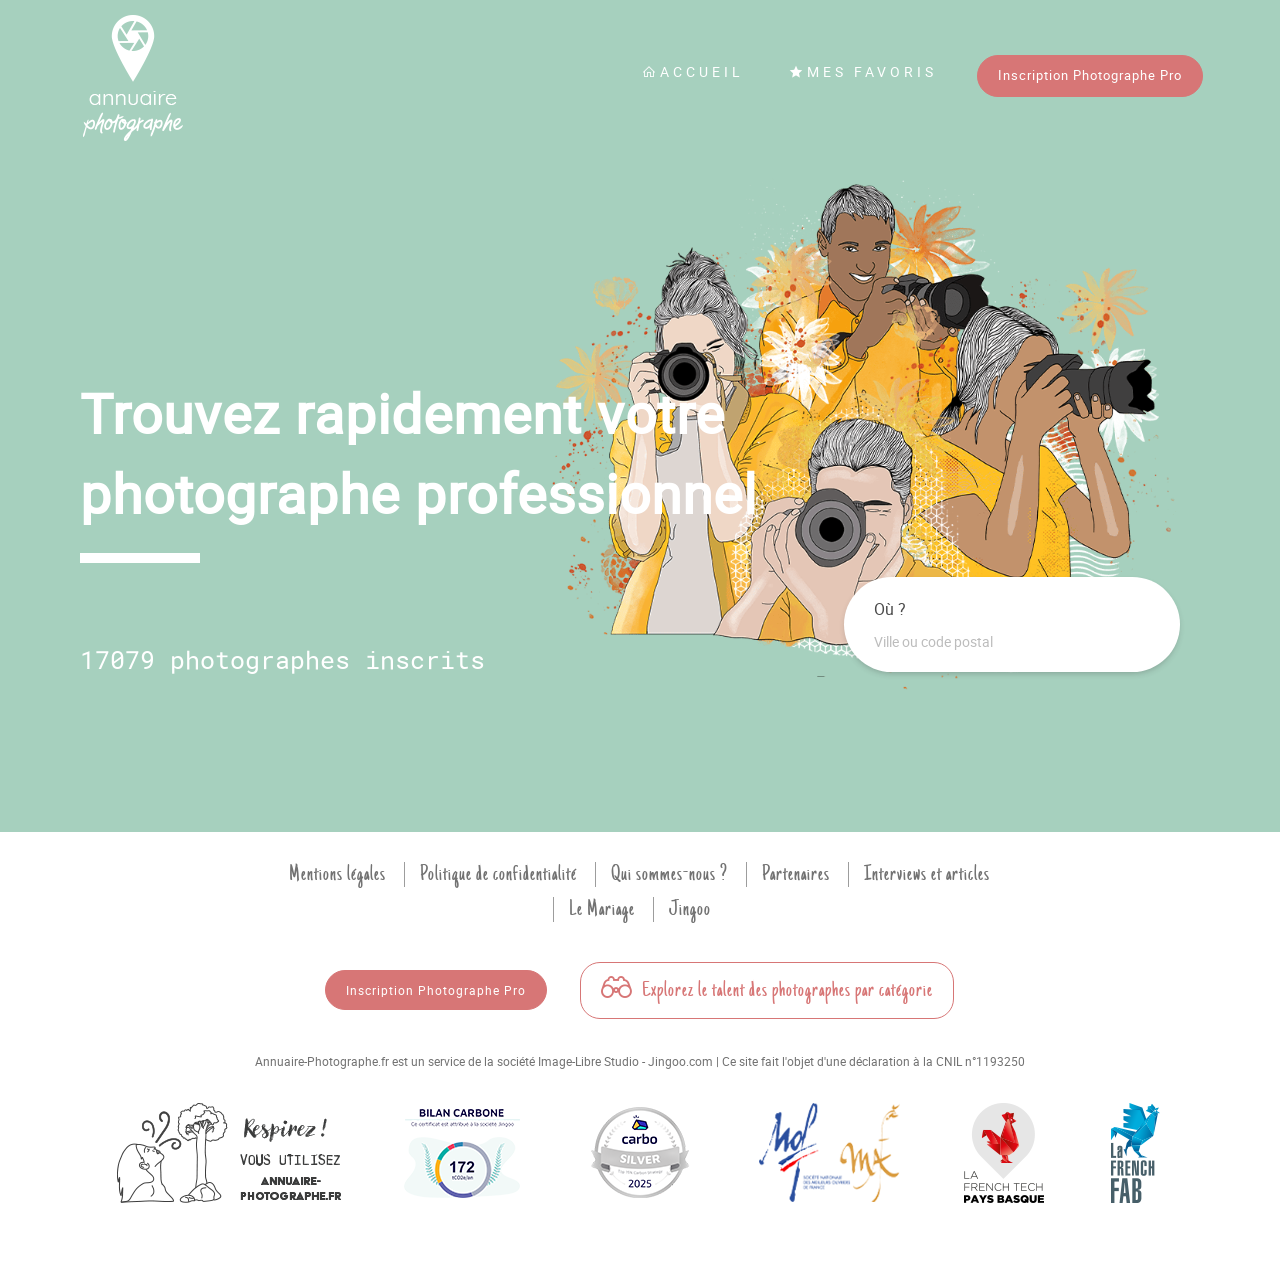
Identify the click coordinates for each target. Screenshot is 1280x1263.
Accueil (693, 71)
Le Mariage (602, 909)
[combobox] (1012, 642)
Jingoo (690, 909)
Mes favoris (863, 71)
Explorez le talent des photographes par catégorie (767, 990)
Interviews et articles (927, 874)
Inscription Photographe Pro (1090, 75)
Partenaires (796, 874)
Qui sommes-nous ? (669, 874)
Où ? (890, 609)
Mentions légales (337, 874)
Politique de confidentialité (498, 874)
